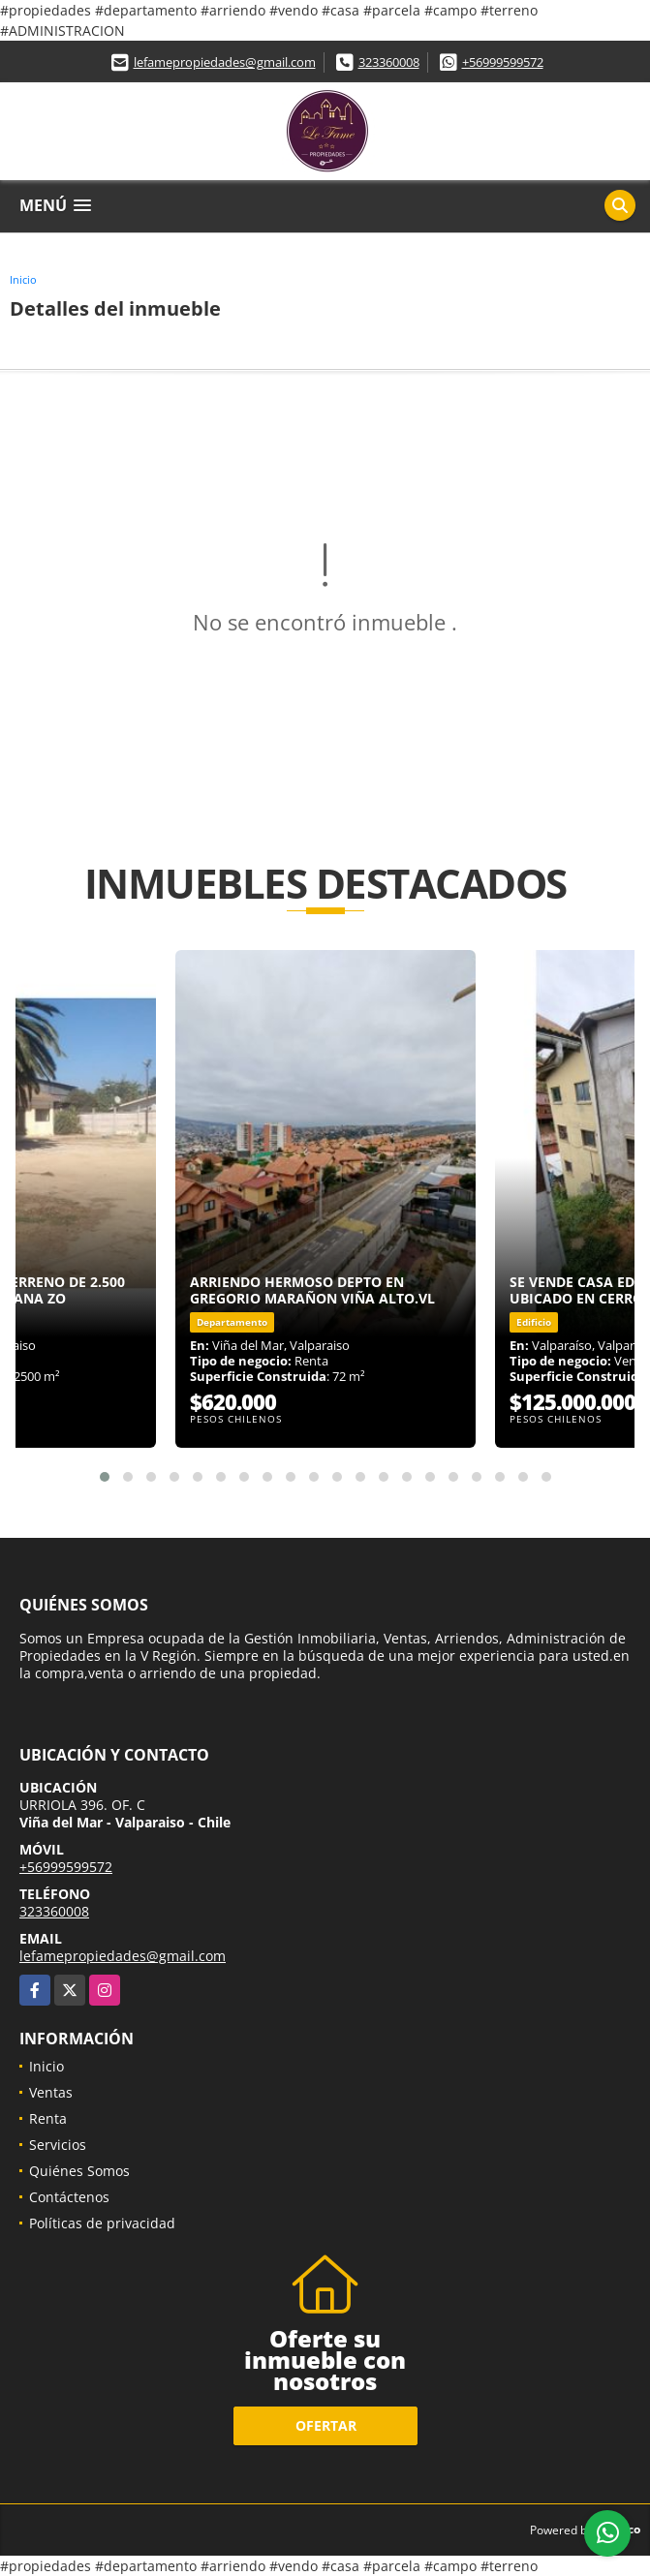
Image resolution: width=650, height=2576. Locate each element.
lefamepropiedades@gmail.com (225, 62)
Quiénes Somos (79, 2171)
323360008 (388, 62)
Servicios (57, 2144)
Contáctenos (69, 2197)
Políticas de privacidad (102, 2223)
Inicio (23, 279)
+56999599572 (502, 62)
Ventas (51, 2092)
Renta (48, 2118)
